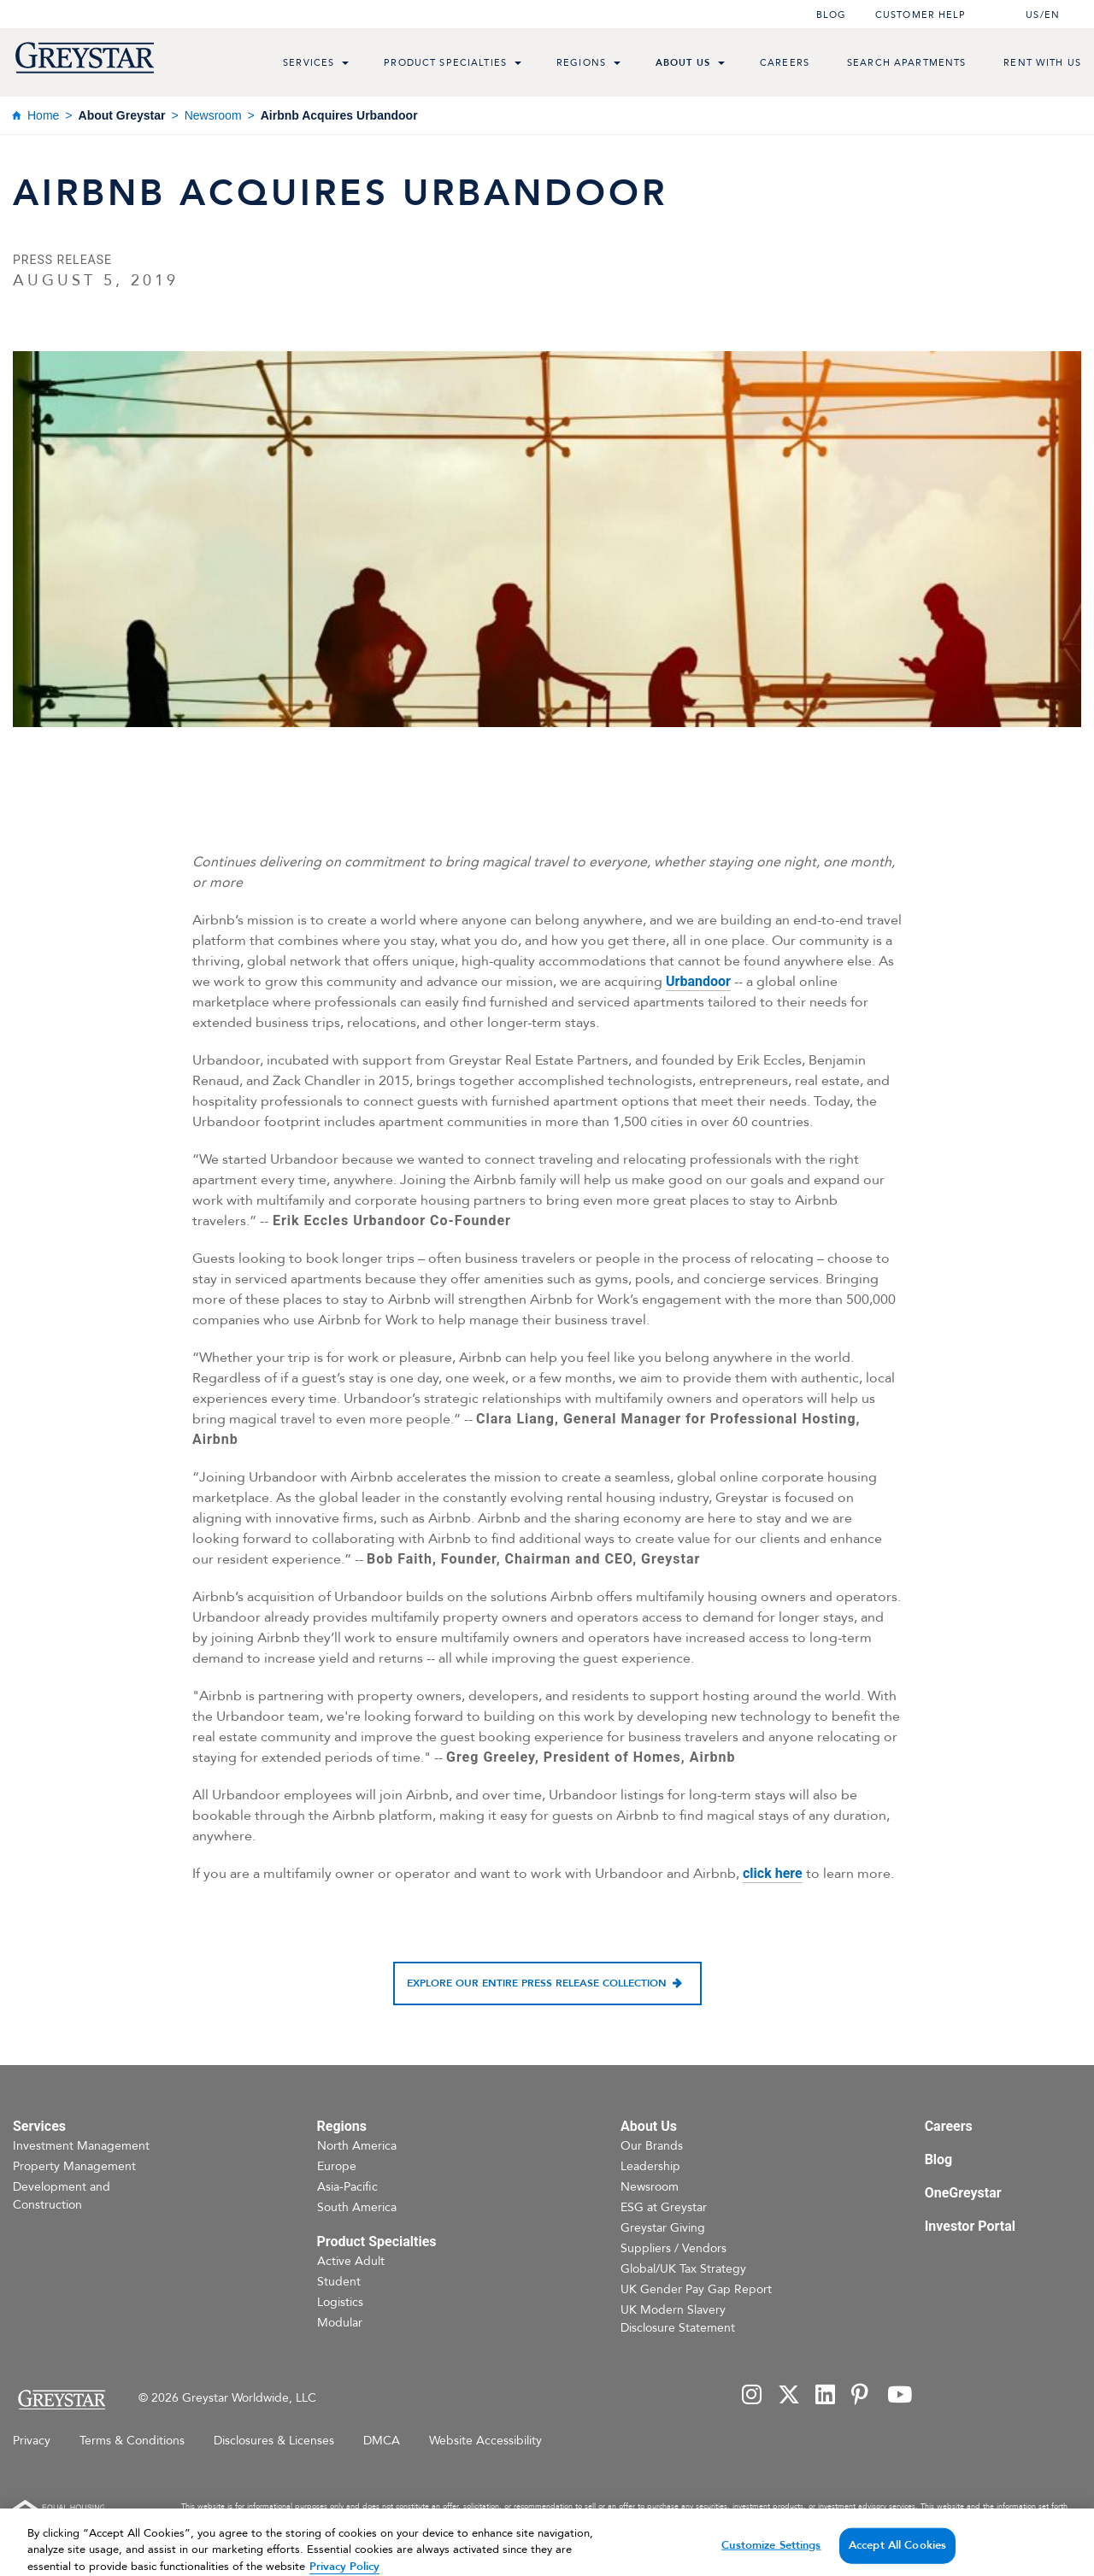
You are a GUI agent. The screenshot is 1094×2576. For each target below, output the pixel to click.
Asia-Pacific (347, 2187)
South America (357, 2207)
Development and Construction (61, 2196)
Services (308, 62)
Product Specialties (445, 62)
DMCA (381, 2440)
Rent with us (1042, 62)
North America (357, 2146)
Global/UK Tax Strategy (683, 2269)
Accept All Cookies (897, 2555)
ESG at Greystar (664, 2207)
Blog (831, 15)
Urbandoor (698, 981)
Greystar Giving (663, 2228)
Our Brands (652, 2146)
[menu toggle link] (345, 65)
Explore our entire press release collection (537, 1983)
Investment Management (81, 2146)
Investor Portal (970, 2226)
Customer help (920, 15)
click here (773, 1873)
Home (43, 115)
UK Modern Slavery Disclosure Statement (678, 2319)
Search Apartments (906, 62)
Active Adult (351, 2261)
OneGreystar (963, 2193)
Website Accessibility (485, 2440)
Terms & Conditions (132, 2440)
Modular (339, 2323)
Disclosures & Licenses (274, 2440)
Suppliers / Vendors (673, 2248)
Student (339, 2282)
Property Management (74, 2166)
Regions (581, 62)
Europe (336, 2166)
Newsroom (213, 115)
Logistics (340, 2302)
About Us (683, 62)
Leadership (650, 2166)
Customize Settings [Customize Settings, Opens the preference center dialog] (770, 2555)
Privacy (31, 2440)
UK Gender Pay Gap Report (696, 2289)
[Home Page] (61, 2399)
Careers (784, 62)
